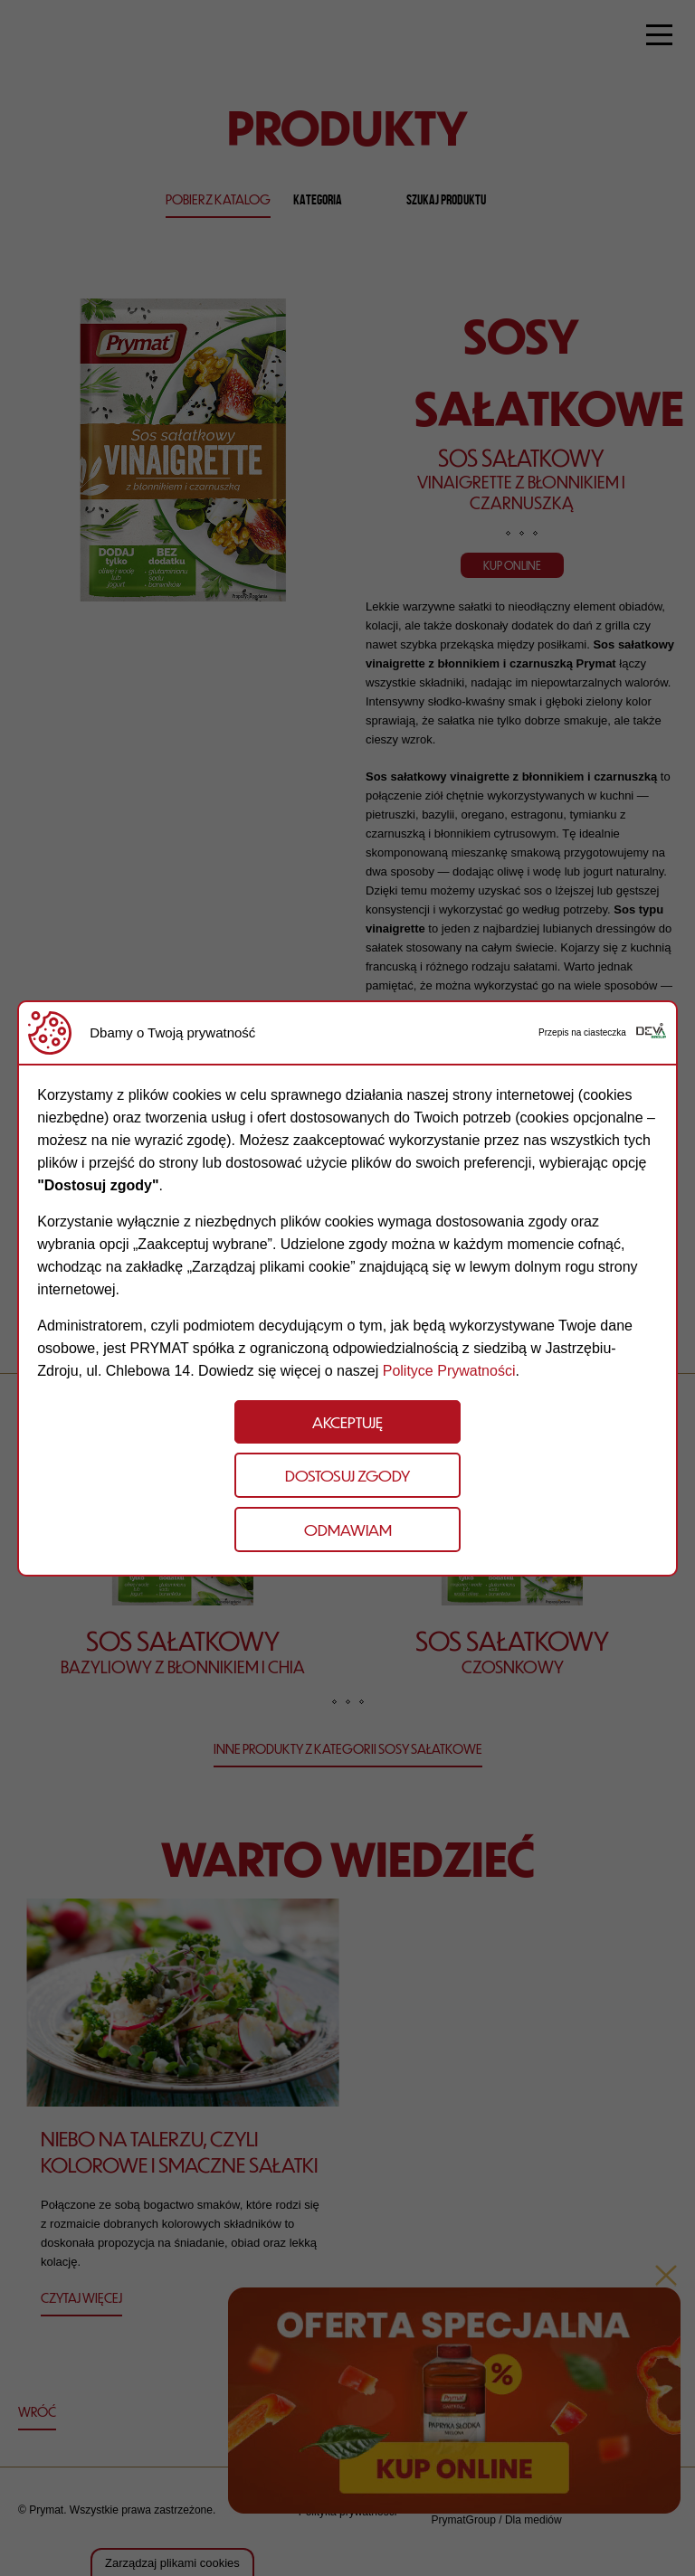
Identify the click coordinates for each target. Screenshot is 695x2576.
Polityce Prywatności (449, 1370)
